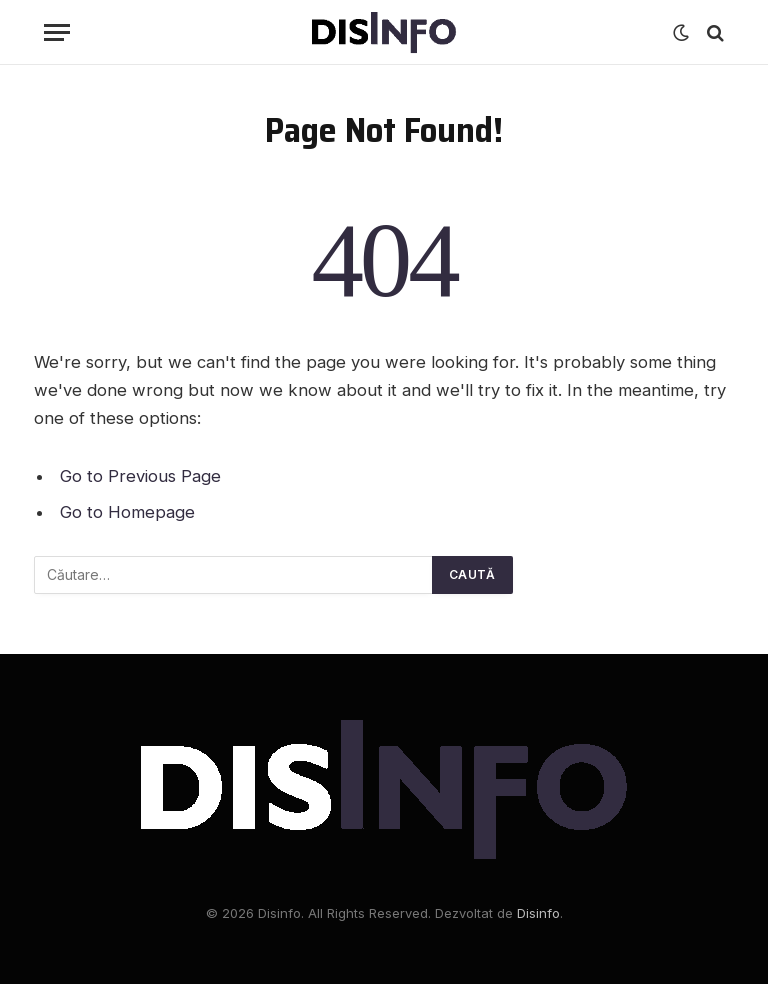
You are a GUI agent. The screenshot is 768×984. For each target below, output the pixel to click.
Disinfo (538, 913)
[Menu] (57, 32)
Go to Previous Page (140, 476)
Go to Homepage (127, 512)
